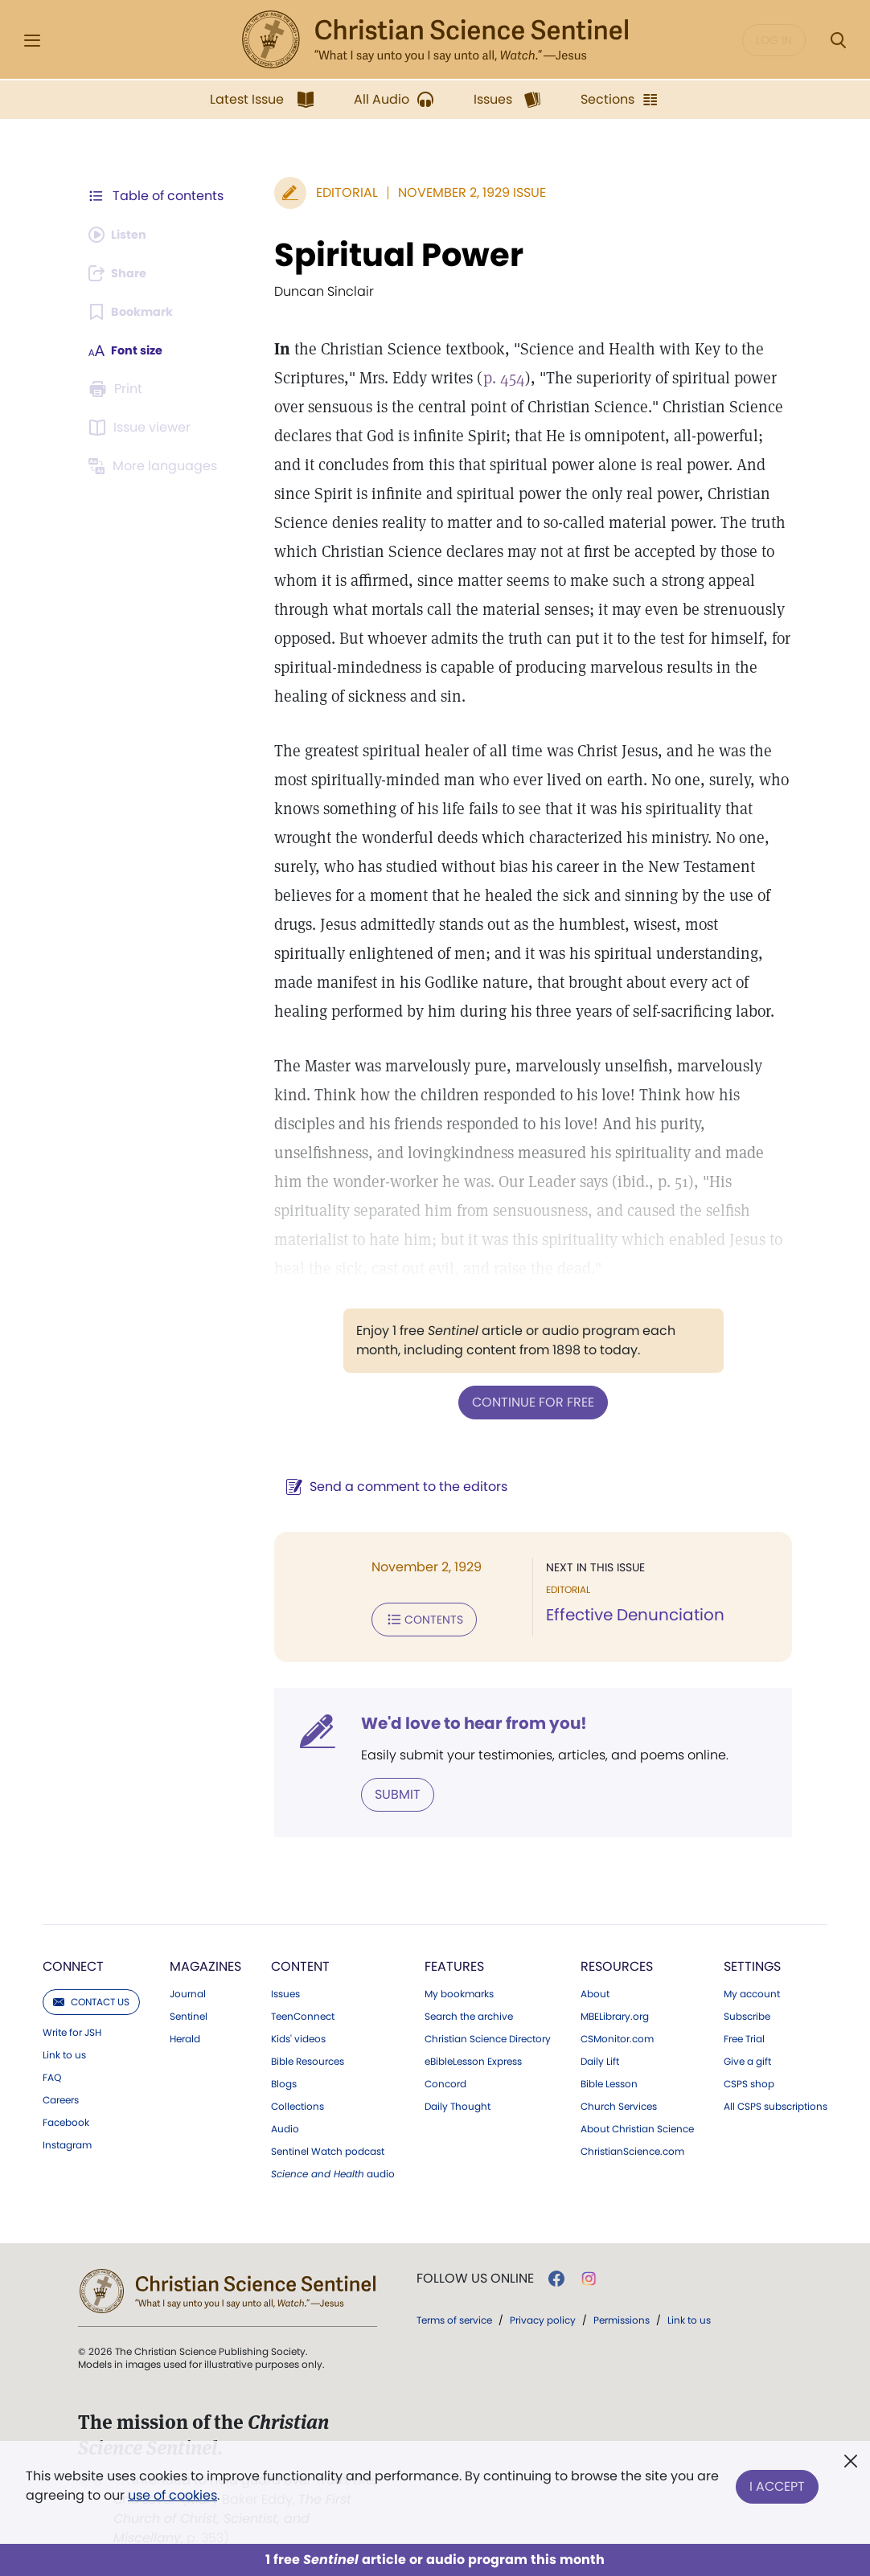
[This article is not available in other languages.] (156, 466)
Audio (285, 2124)
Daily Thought (457, 2102)
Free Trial (744, 2034)
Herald (185, 2034)
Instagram (67, 2140)
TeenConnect (302, 2012)
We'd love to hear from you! (466, 1720)
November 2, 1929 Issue (464, 192)
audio (333, 2169)
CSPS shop (749, 2079)
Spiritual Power (390, 255)
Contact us (91, 1997)
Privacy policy (543, 2315)
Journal (188, 1989)
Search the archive (469, 2012)
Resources (617, 1961)
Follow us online (475, 2273)
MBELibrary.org (615, 2012)
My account (752, 1989)
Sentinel (188, 2012)
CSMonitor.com (617, 2034)
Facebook (66, 2118)
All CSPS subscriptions (775, 2102)
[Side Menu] (32, 40)
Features (454, 1961)
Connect (73, 1961)
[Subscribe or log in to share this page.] (122, 273)
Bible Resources (307, 2057)
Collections (297, 2102)
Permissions (621, 2315)
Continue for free (529, 1401)
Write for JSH (72, 2028)
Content (300, 1961)
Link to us (64, 2050)
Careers (61, 2095)
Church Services (619, 2102)
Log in (774, 40)
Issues (285, 1989)
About (595, 1989)
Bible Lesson (609, 2079)
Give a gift (747, 2057)
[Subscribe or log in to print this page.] (118, 389)
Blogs (284, 2079)
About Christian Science (637, 2124)
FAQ (52, 2073)
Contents (416, 1617)
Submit (389, 1790)
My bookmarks (459, 1989)
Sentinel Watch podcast (327, 2147)
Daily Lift (600, 2057)
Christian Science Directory (488, 2034)
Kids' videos (298, 2034)
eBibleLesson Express (473, 2057)
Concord (445, 2079)
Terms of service (454, 2315)
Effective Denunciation (631, 1614)
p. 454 (496, 377)
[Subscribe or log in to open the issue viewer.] (142, 427)
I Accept (777, 2482)
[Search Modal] (838, 40)
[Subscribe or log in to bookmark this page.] (135, 312)
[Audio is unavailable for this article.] (122, 234)
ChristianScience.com (632, 2147)
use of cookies (172, 2495)
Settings (752, 1961)
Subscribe (747, 2012)
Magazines (205, 1961)
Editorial (339, 192)
